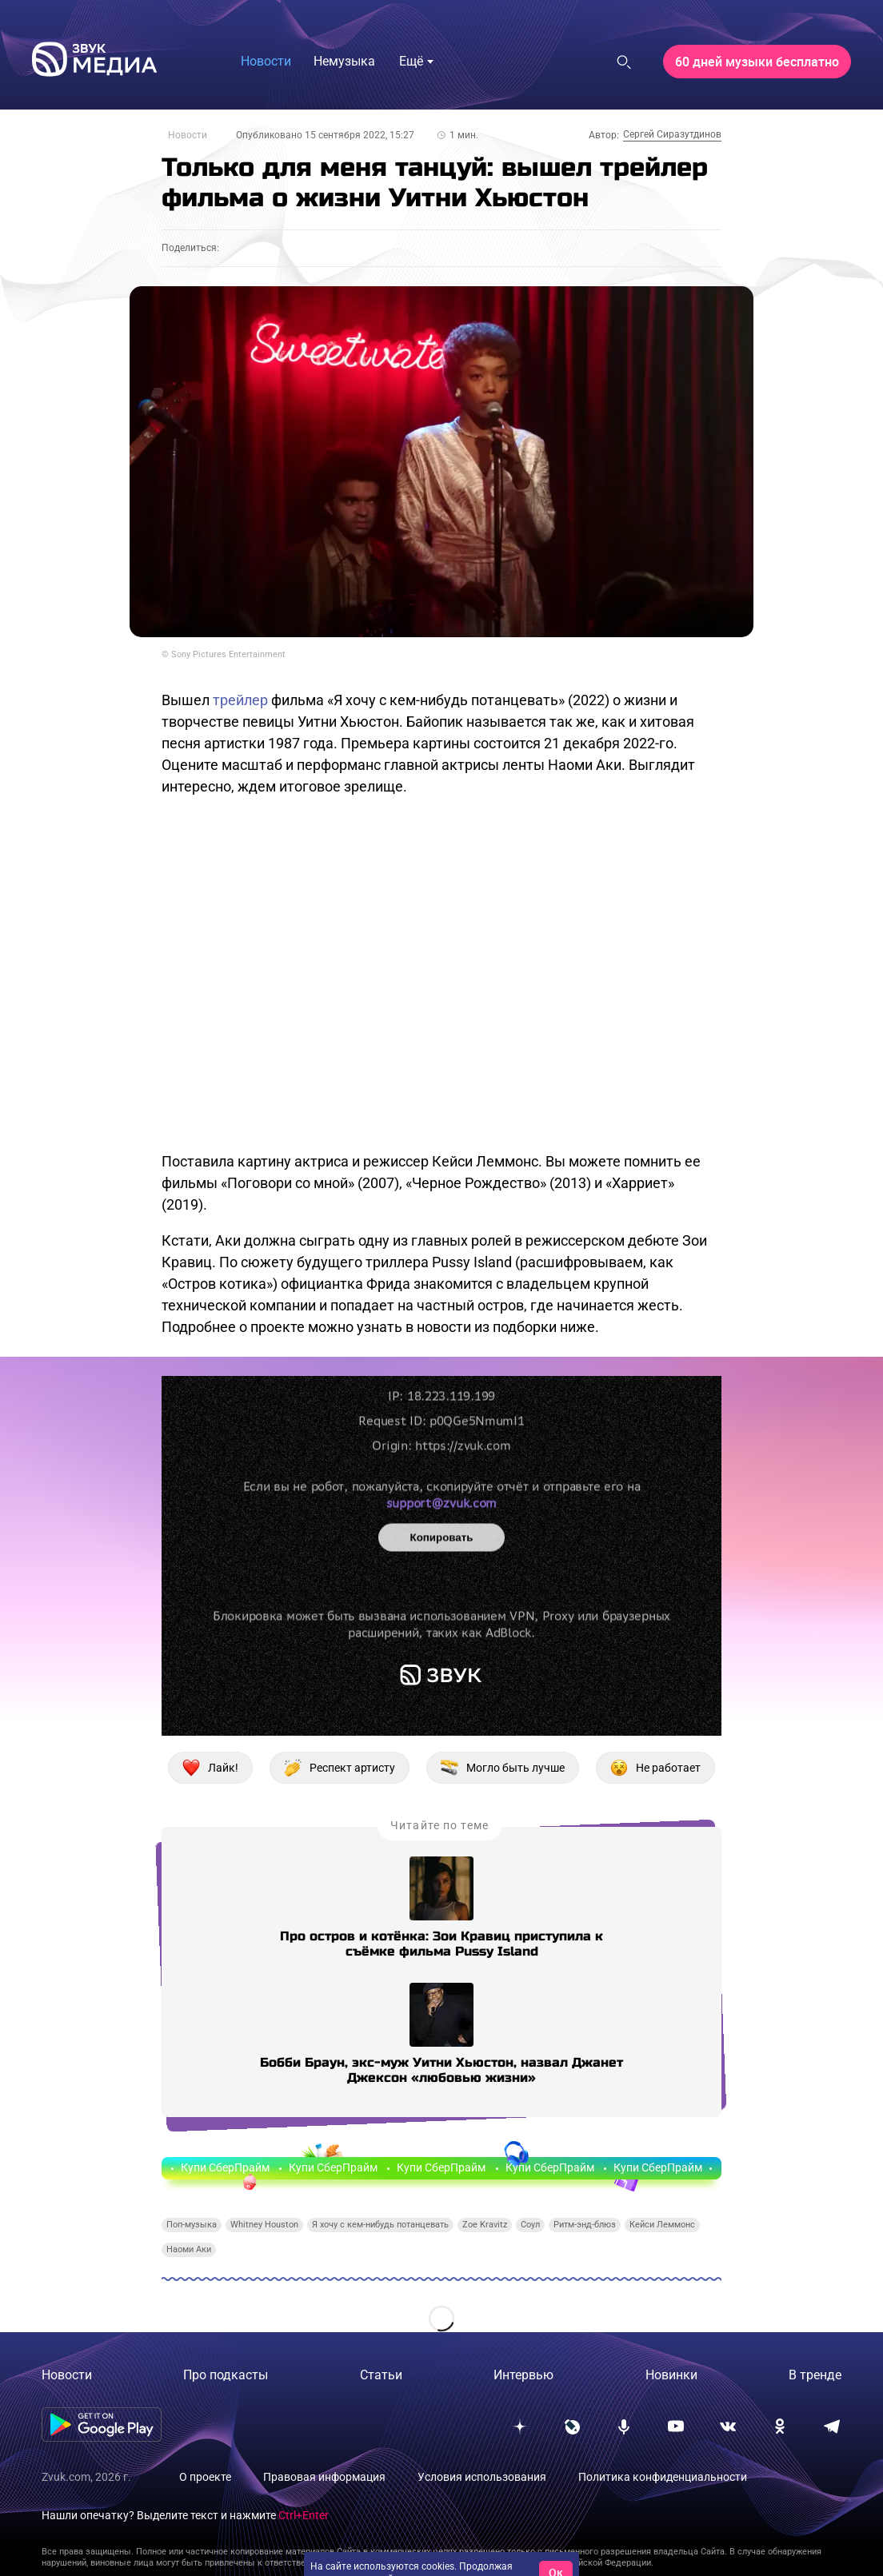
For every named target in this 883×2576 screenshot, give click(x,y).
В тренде (815, 2375)
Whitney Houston (264, 2224)
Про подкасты (225, 2375)
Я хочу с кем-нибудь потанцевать (380, 2224)
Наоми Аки (188, 2249)
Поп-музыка (191, 2224)
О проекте (205, 2476)
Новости (187, 135)
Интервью (523, 2375)
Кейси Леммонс (662, 2224)
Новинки (671, 2375)
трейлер (240, 700)
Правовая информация (324, 2476)
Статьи (381, 2375)
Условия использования (482, 2476)
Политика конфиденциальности (662, 2476)
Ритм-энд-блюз (584, 2224)
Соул (530, 2224)
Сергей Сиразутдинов (672, 134)
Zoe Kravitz (484, 2224)
